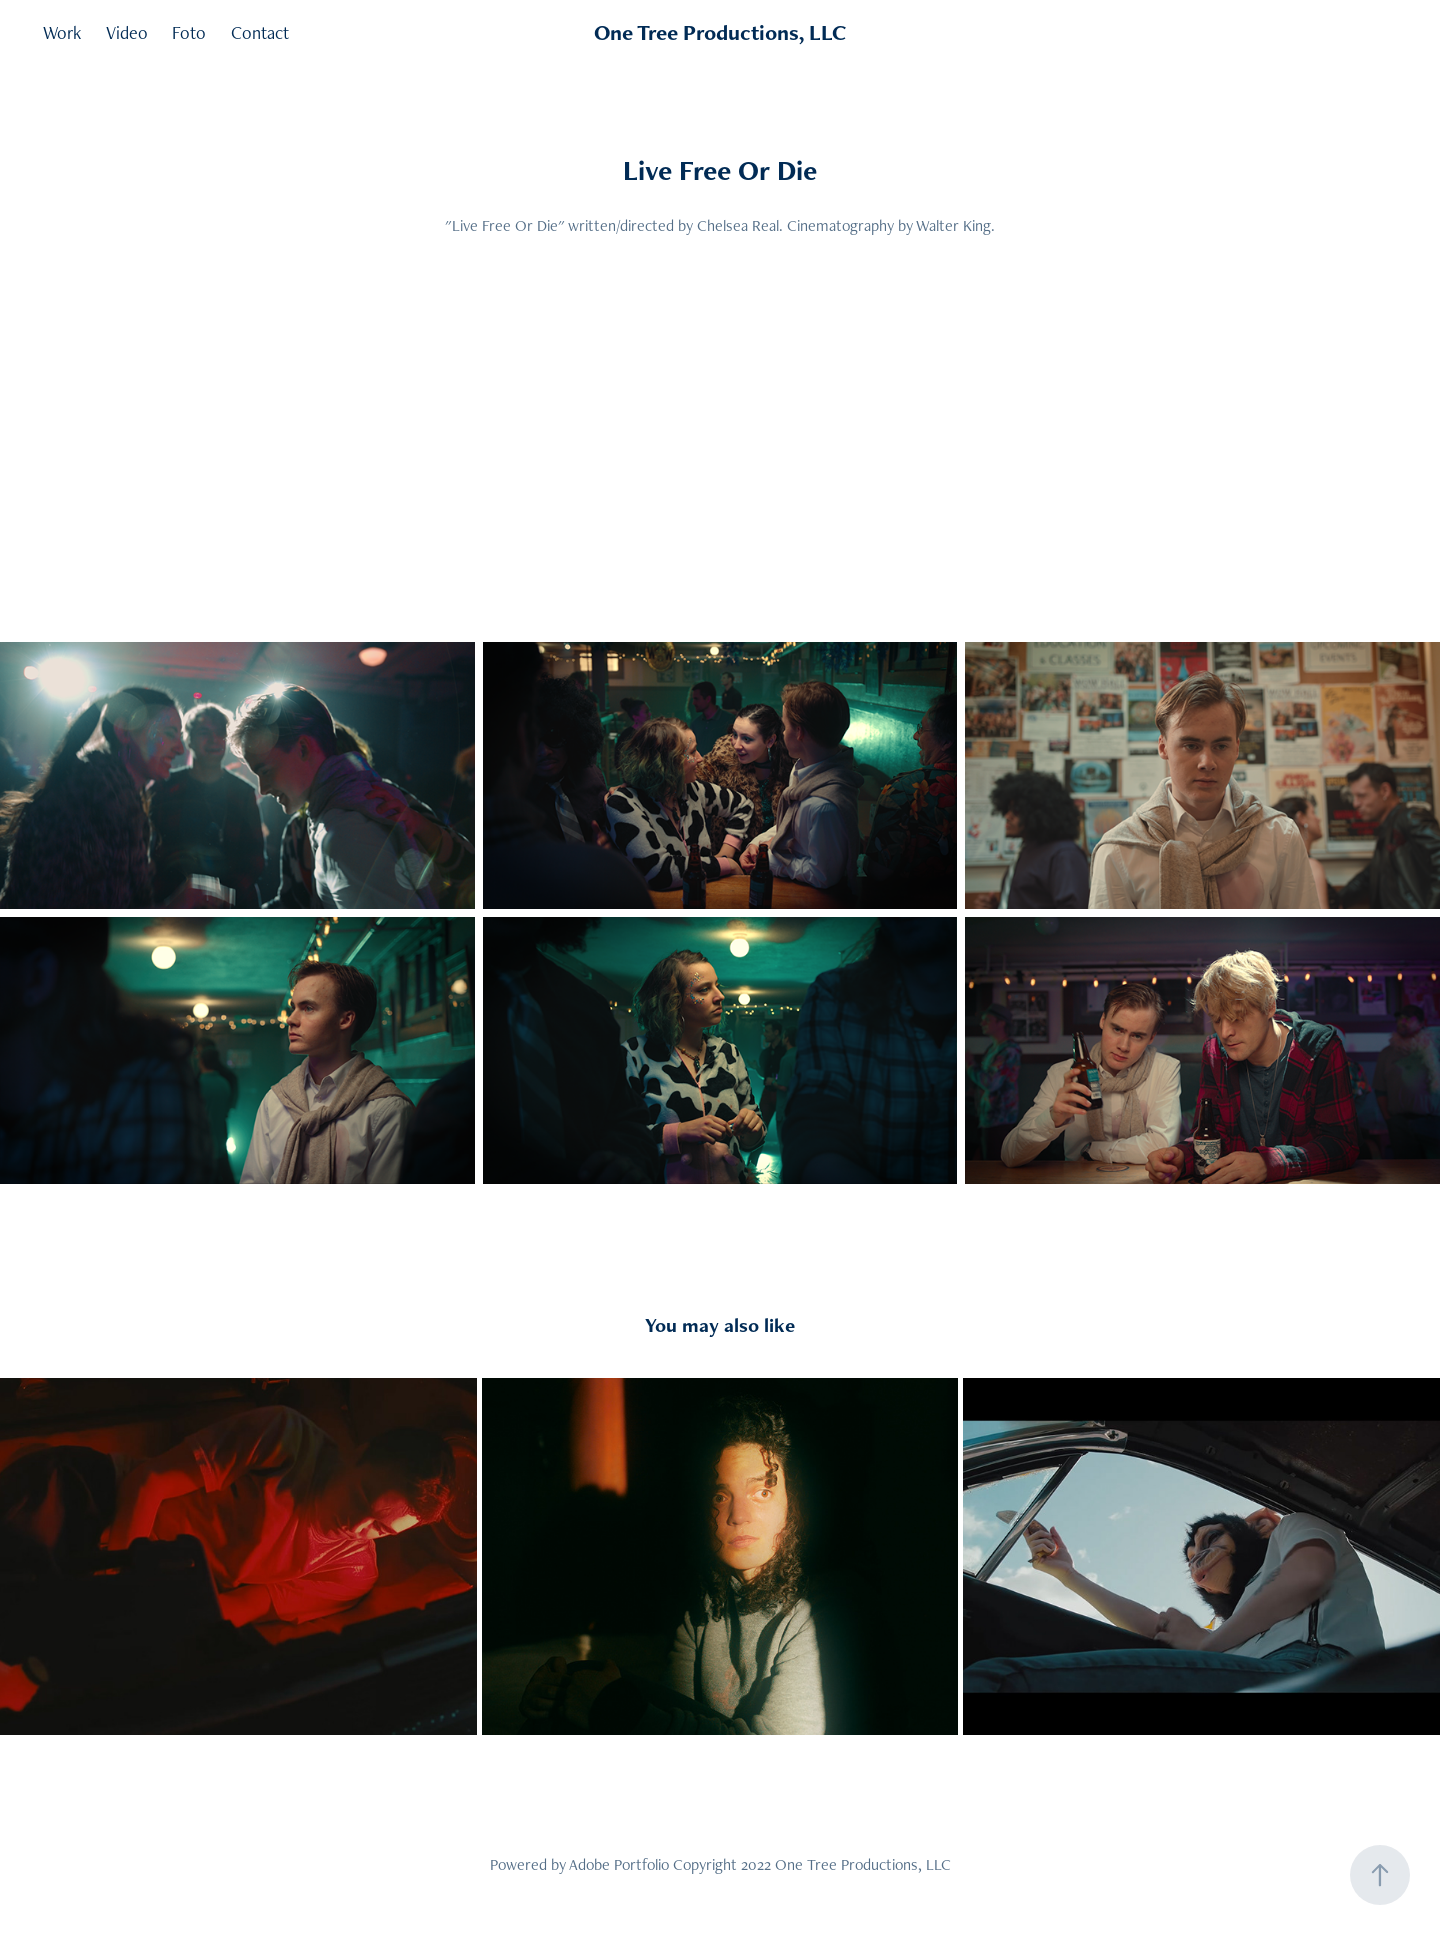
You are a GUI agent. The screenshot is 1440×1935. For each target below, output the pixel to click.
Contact (260, 32)
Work (62, 32)
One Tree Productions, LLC (720, 32)
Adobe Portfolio (619, 1864)
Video (127, 32)
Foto (189, 32)
